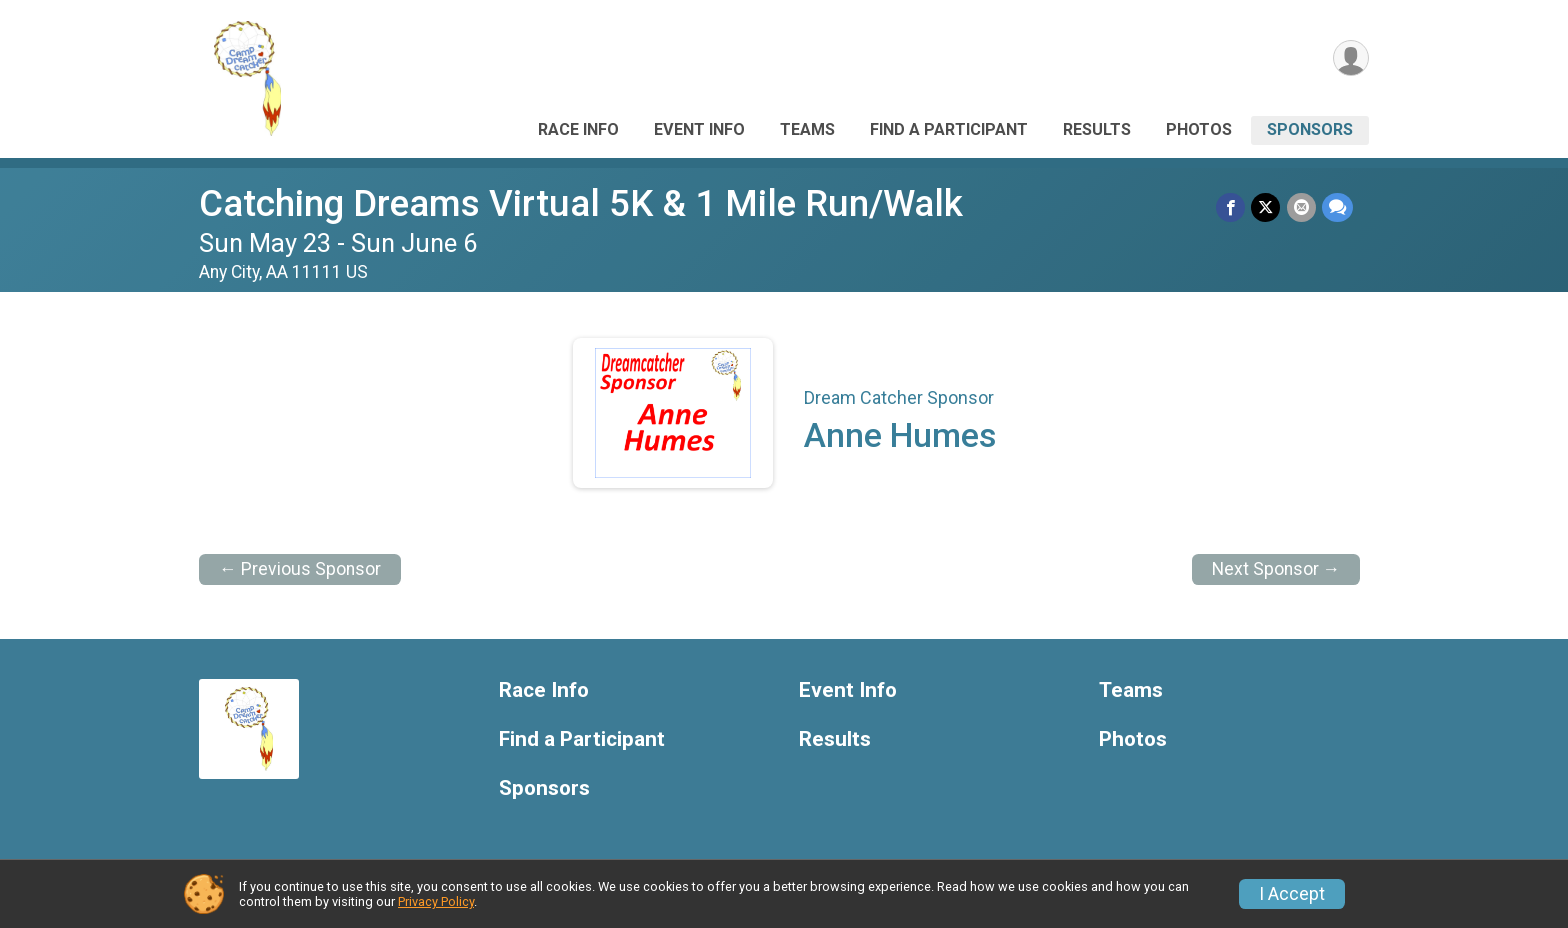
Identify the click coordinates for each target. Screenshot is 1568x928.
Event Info (699, 129)
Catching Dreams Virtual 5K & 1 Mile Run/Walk (581, 203)
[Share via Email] (1301, 207)
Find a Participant (949, 129)
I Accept (1292, 894)
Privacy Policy (436, 901)
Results (1097, 129)
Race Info (578, 129)
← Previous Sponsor (300, 569)
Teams (807, 129)
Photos (1199, 129)
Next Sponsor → (1276, 569)
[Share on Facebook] (1231, 207)
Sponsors (1310, 129)
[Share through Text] (1337, 207)
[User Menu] (1350, 58)
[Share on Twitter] (1266, 207)
